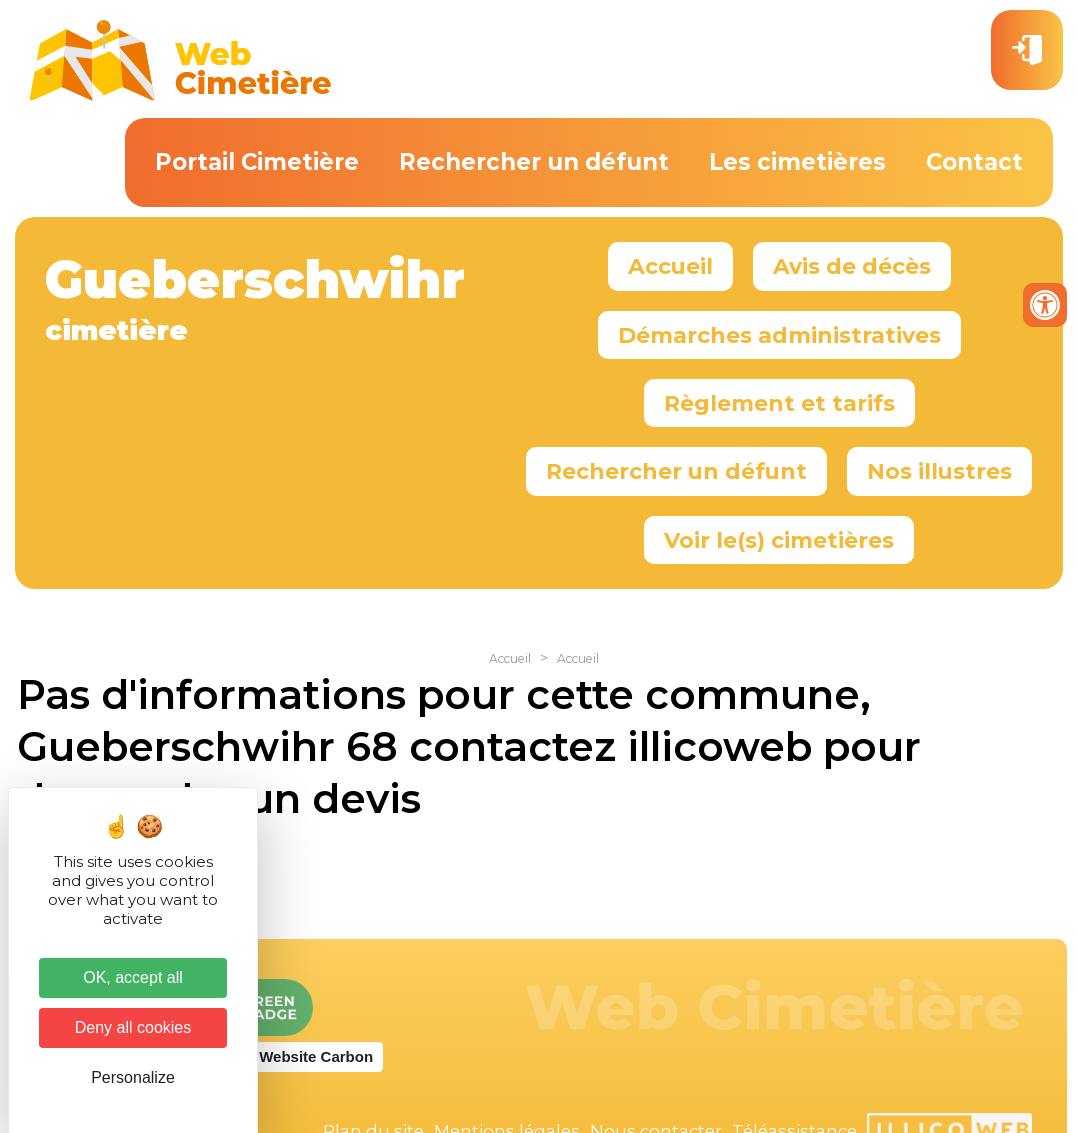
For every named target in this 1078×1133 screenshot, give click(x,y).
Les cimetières (797, 162)
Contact (974, 162)
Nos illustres (939, 471)
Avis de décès (852, 266)
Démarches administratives (779, 335)
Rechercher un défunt (534, 162)
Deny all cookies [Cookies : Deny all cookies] (133, 1027)
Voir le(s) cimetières (779, 540)
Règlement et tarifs (779, 403)
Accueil (670, 266)
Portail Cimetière (257, 162)
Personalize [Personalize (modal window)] (133, 1077)
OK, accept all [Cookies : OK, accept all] (133, 977)
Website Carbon (316, 1056)
